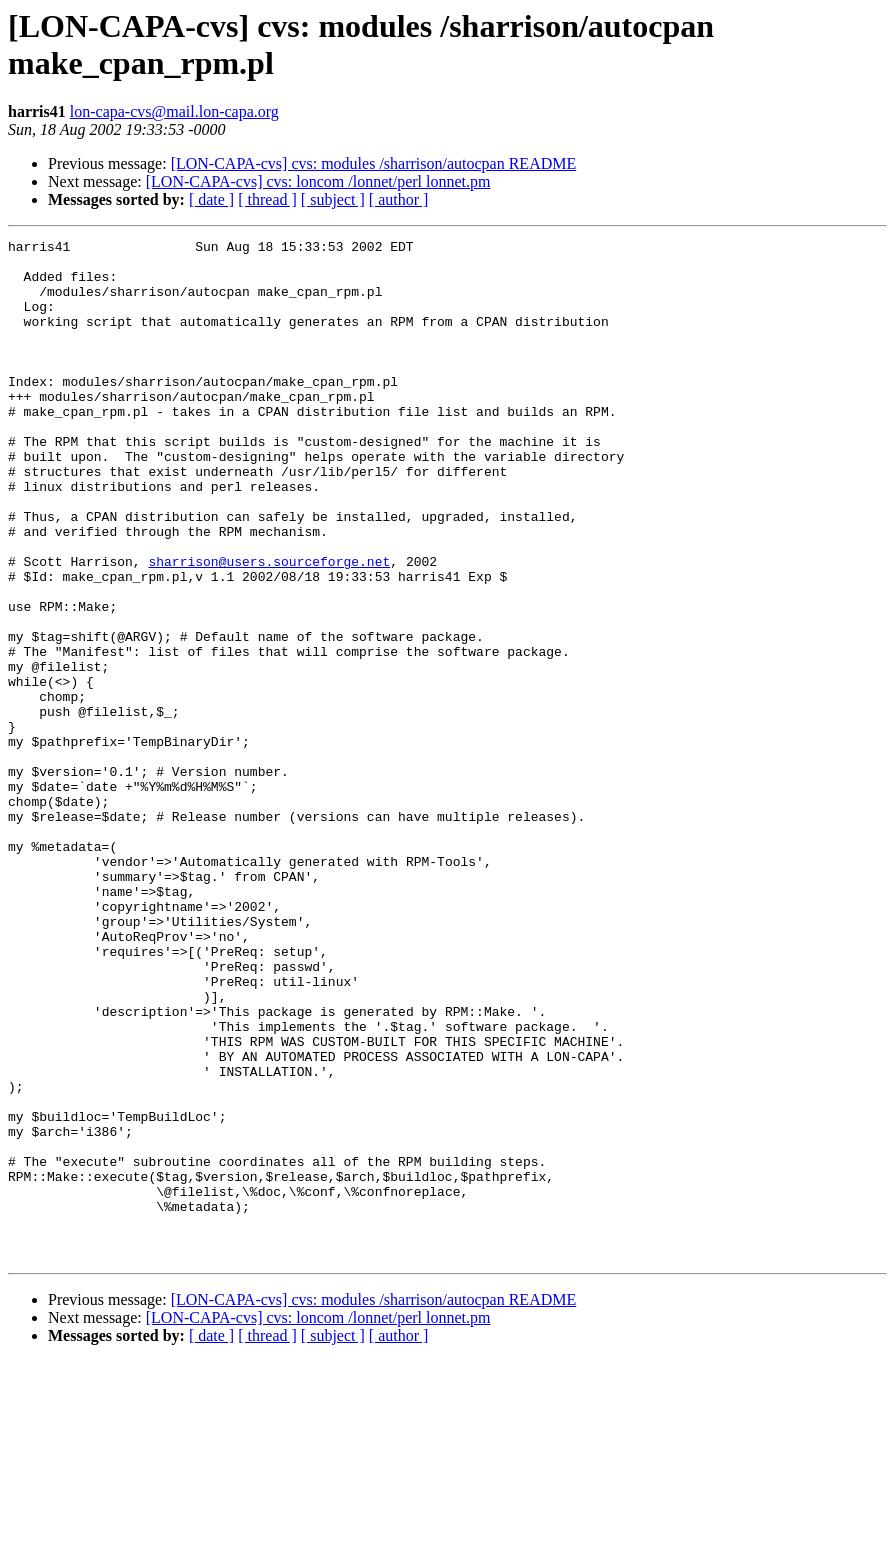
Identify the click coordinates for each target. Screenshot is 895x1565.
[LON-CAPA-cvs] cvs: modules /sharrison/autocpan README (374, 163)
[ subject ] (333, 199)
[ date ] (211, 199)
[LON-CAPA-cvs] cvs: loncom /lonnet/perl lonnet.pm (318, 181)
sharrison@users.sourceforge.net (269, 627)
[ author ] (399, 199)
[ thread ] (267, 199)
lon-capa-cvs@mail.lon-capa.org (174, 111)
